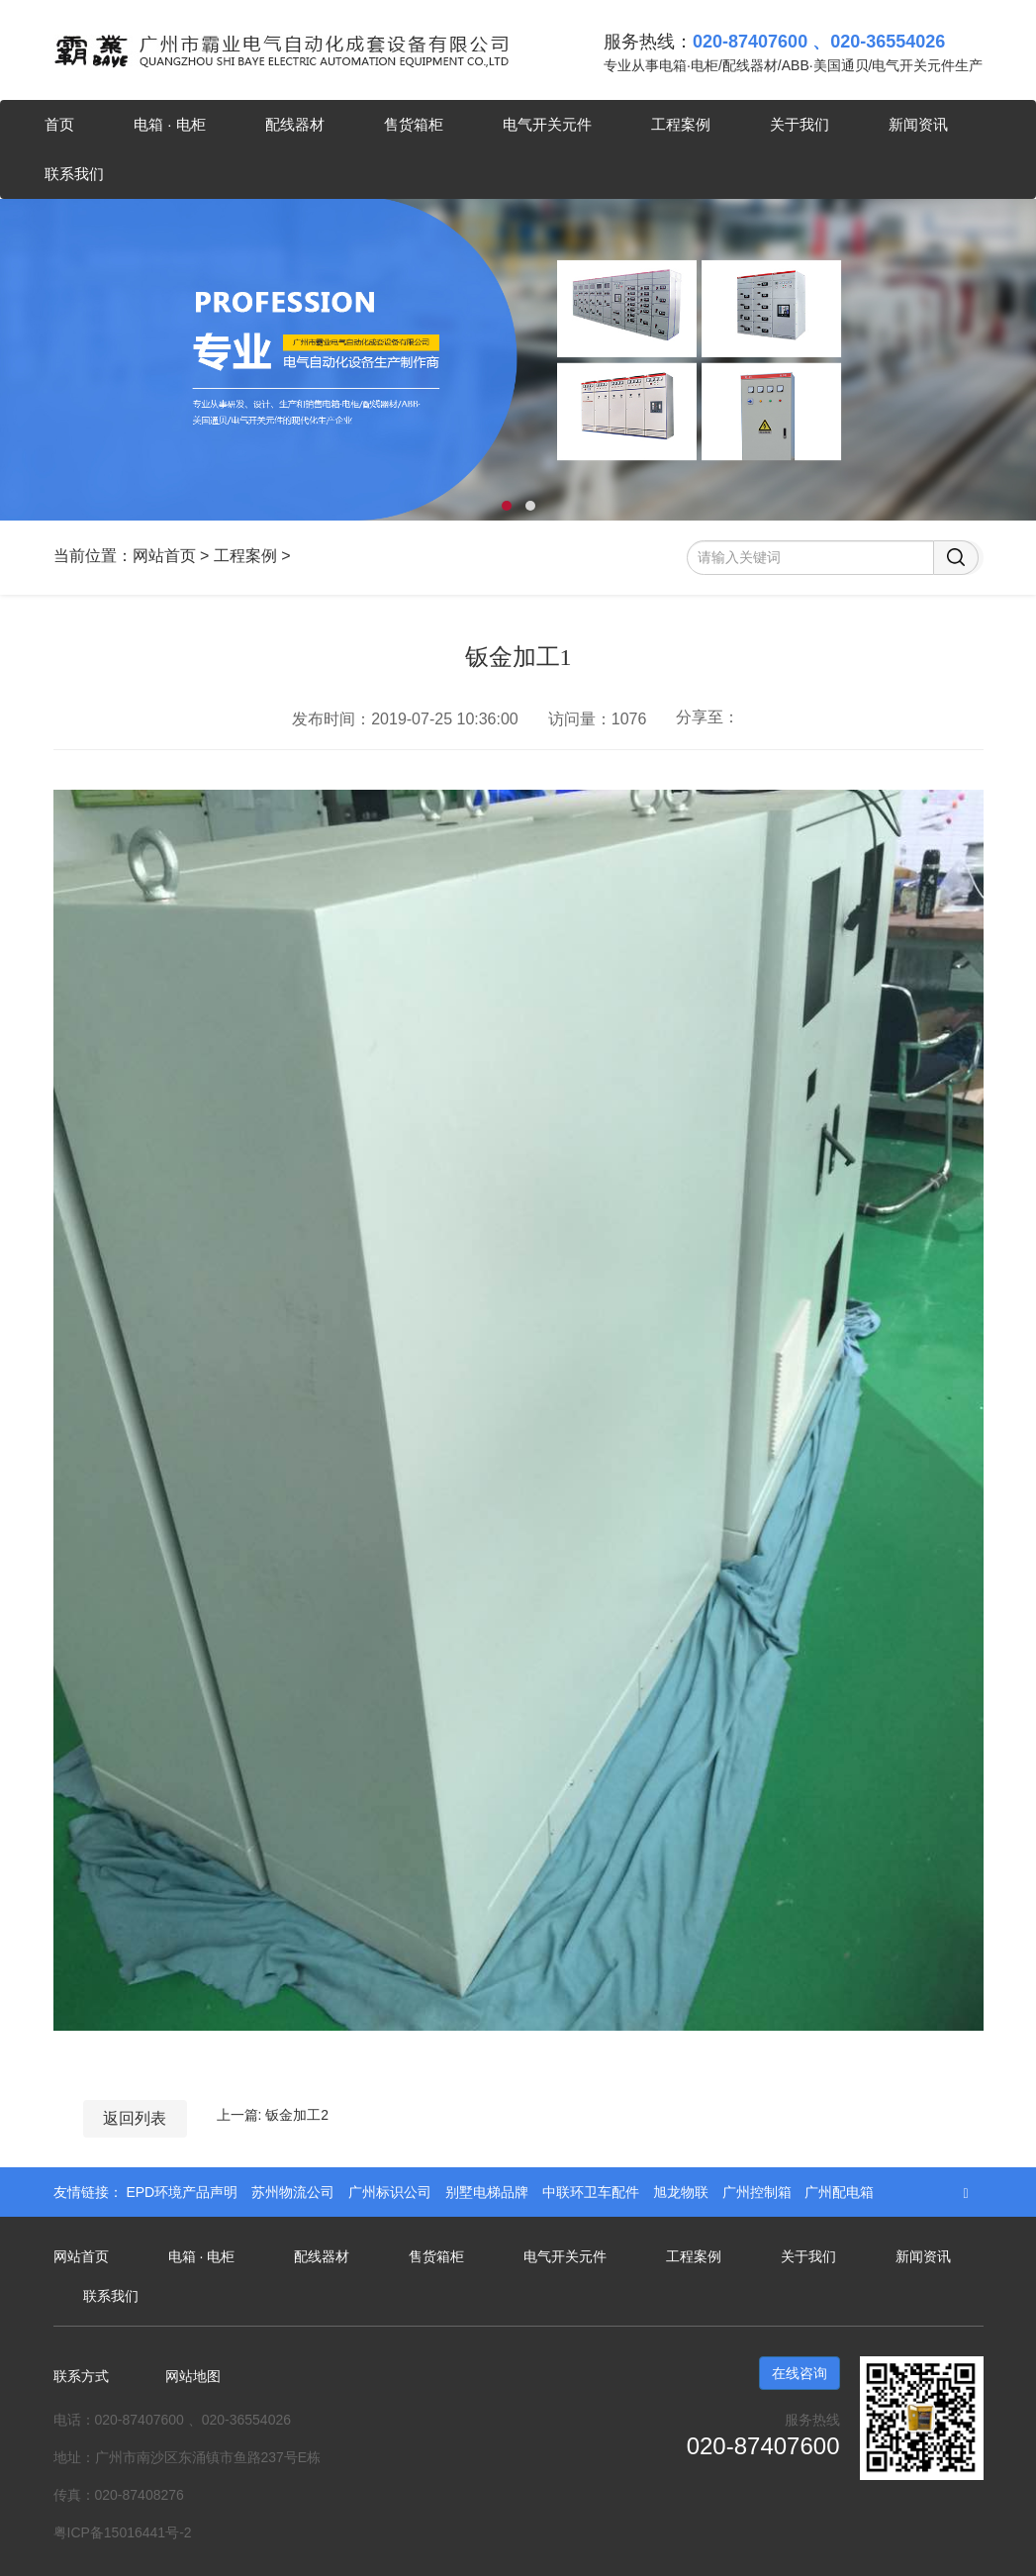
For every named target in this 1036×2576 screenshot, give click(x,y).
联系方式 (81, 2376)
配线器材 (295, 124)
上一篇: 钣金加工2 (273, 2115)
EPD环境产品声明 (183, 2192)
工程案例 (680, 124)
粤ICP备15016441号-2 (122, 2532)
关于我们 (799, 124)
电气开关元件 (547, 124)
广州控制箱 (759, 2192)
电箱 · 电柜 (170, 124)
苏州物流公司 (294, 2192)
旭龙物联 (682, 2192)
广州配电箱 (839, 2192)
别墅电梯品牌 (488, 2192)
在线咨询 (799, 2373)
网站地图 (193, 2376)
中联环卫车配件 (592, 2192)
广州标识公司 (391, 2192)
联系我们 (74, 173)
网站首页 (164, 555)
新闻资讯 (918, 124)
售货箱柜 (413, 124)
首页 (59, 124)
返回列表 (134, 2118)
